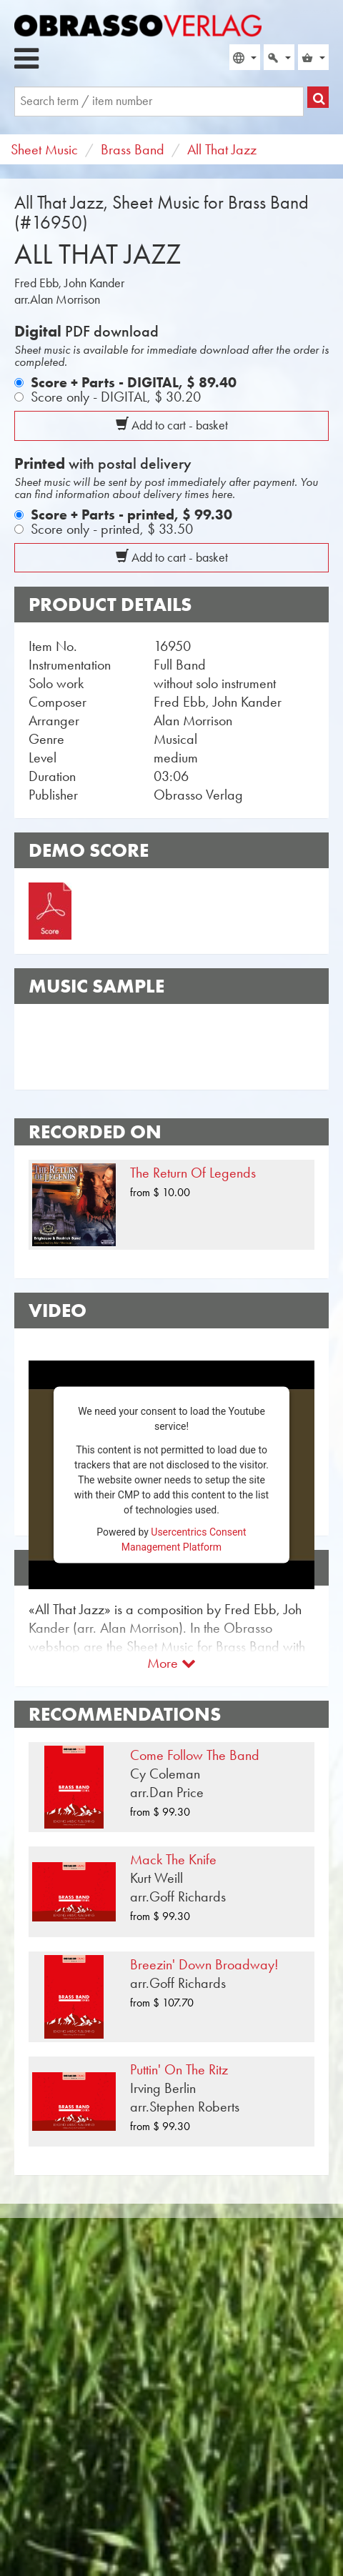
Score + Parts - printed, (131, 514)
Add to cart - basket (172, 425)
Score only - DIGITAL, (116, 396)
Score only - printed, (112, 529)
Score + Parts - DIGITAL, (134, 382)
